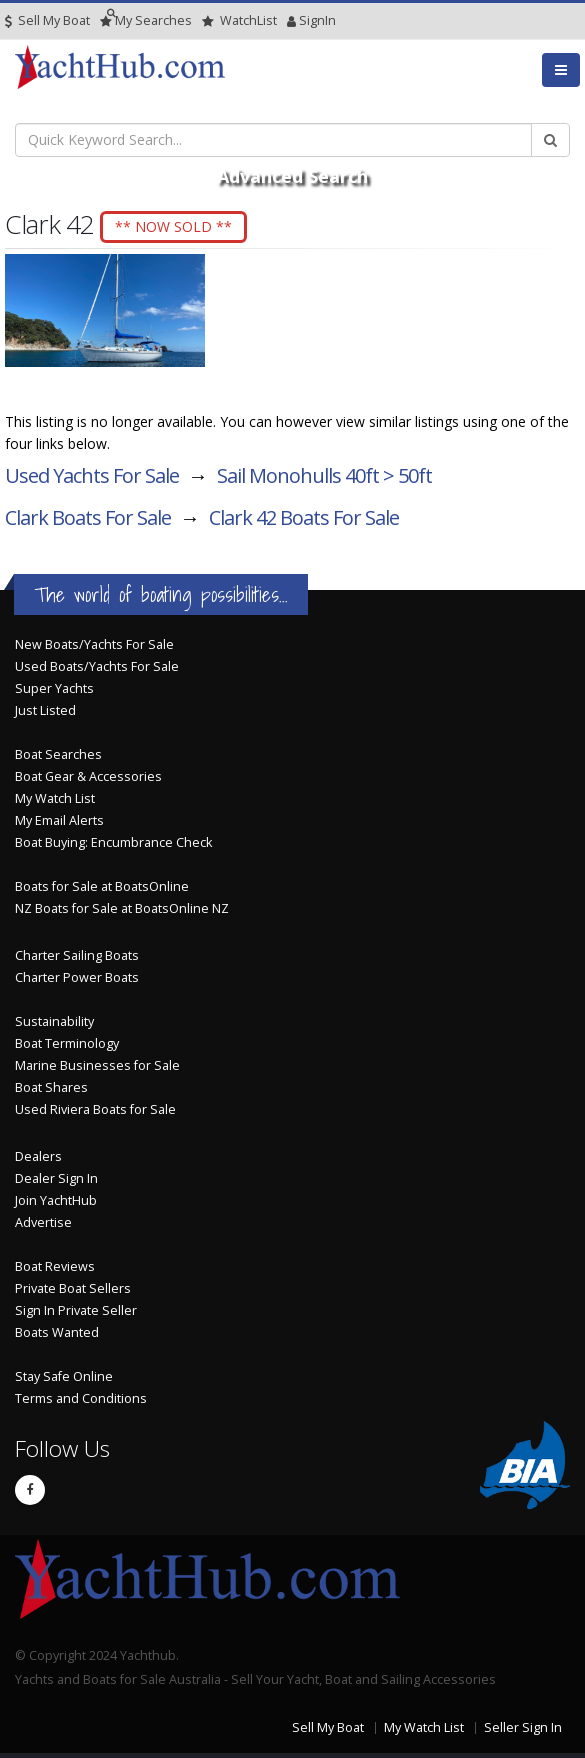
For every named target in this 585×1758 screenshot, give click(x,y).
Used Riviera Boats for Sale (95, 1109)
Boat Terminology (67, 1043)
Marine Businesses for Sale (97, 1065)
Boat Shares (51, 1087)
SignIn (292, 20)
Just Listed (45, 710)
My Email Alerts (59, 820)
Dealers (38, 1156)
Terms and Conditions (81, 1398)
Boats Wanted (57, 1332)
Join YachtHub (56, 1200)
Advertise (43, 1222)
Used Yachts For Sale (92, 475)
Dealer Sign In (56, 1178)
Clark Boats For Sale (88, 517)
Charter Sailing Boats (77, 955)
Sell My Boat (47, 20)
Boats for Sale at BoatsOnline (102, 886)
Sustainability (54, 1021)
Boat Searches (58, 754)
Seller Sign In (523, 1727)
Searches (146, 20)
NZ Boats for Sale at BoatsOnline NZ (122, 908)
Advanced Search (292, 176)
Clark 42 (304, 517)
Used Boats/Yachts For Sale (97, 666)
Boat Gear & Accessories (88, 776)
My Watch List (55, 798)
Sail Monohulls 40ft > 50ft (324, 475)
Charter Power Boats (77, 977)
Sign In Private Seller (76, 1310)
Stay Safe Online (64, 1376)
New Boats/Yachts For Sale (94, 644)
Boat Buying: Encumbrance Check (113, 842)
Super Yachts (54, 688)
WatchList (239, 20)
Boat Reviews (55, 1266)
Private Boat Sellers (73, 1288)
